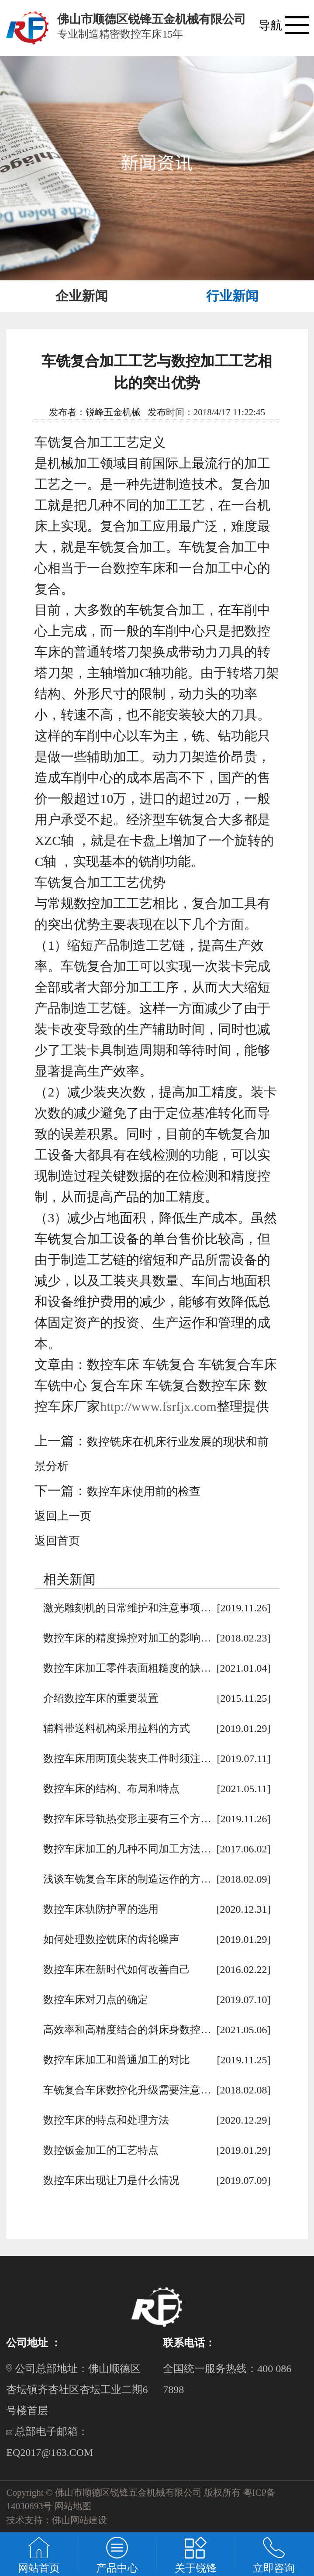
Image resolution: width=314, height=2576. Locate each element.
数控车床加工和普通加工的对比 (116, 2060)
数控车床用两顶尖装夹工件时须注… (127, 1758)
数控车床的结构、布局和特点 (111, 1788)
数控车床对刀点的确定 (95, 1999)
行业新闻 (232, 296)
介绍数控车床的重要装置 (101, 1698)
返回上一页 (63, 1516)
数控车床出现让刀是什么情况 (111, 2180)
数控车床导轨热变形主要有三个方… (127, 1818)
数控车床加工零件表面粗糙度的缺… (127, 1668)
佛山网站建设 (79, 2520)
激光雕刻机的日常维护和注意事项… (127, 1608)
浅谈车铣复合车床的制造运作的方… (127, 1879)
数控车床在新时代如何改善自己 (116, 1969)
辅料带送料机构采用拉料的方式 (116, 1728)
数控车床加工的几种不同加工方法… (127, 1849)
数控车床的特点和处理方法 (106, 2120)
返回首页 (57, 1541)
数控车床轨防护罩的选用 (101, 1909)
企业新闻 (81, 296)
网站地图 (73, 2506)
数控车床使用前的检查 (143, 1491)
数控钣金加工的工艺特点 (101, 2150)
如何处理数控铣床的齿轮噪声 (111, 1939)
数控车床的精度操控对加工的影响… (127, 1638)
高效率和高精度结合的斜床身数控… (127, 2029)
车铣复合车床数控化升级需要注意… (127, 2090)
